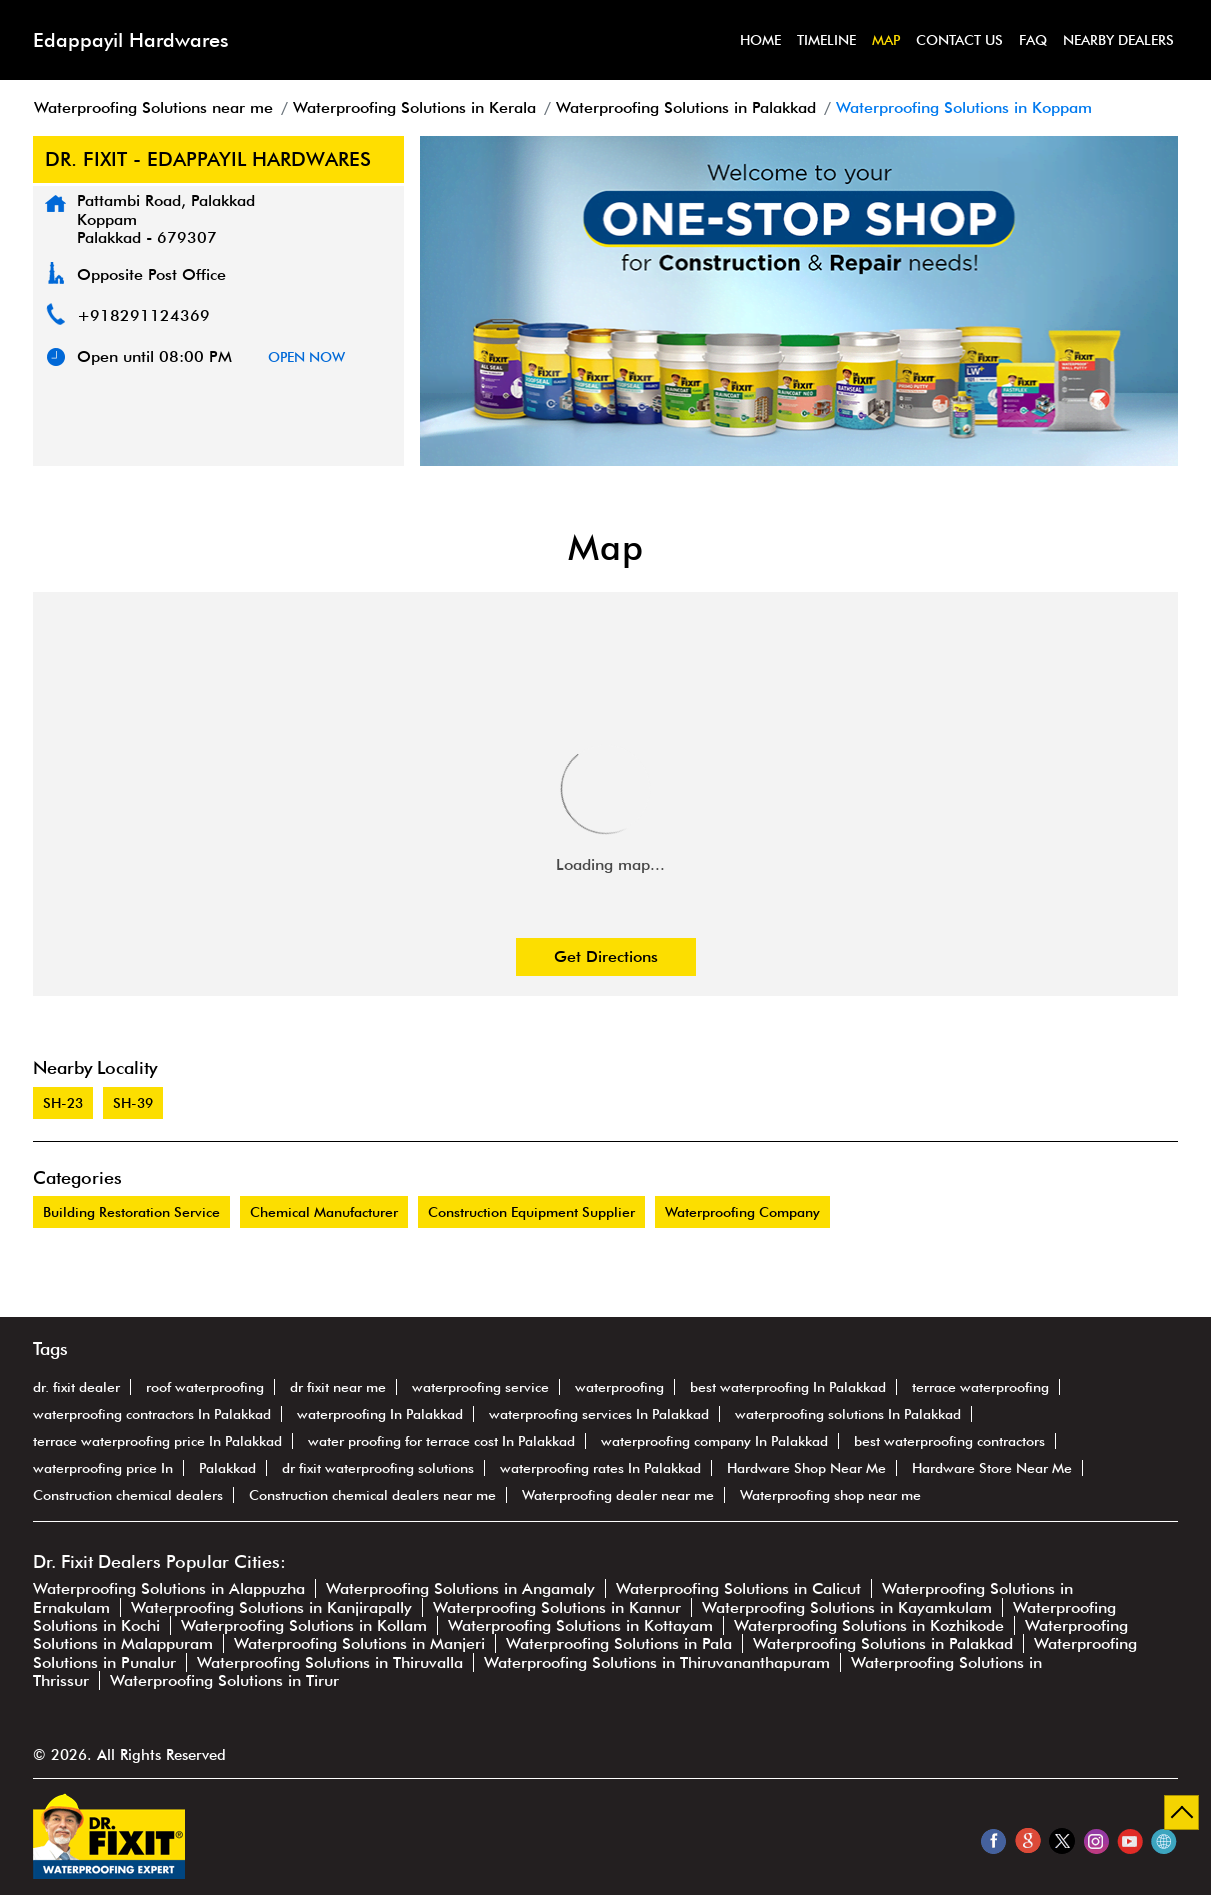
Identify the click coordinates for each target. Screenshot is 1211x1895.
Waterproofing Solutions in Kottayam (580, 1625)
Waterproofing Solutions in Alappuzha (169, 1588)
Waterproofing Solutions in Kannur (557, 1607)
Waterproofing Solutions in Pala (619, 1643)
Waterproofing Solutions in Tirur (224, 1680)
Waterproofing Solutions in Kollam (304, 1625)
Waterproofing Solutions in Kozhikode (869, 1625)
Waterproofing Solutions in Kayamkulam (847, 1607)
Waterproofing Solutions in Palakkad (883, 1643)
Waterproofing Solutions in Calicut (738, 1588)
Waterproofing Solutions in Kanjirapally (271, 1607)
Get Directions (606, 956)
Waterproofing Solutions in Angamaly (460, 1588)
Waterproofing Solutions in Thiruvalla (330, 1662)
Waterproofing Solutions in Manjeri (359, 1643)
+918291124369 (143, 315)
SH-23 (63, 1103)
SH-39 (133, 1103)
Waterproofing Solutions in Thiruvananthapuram (657, 1662)
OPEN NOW (306, 357)
